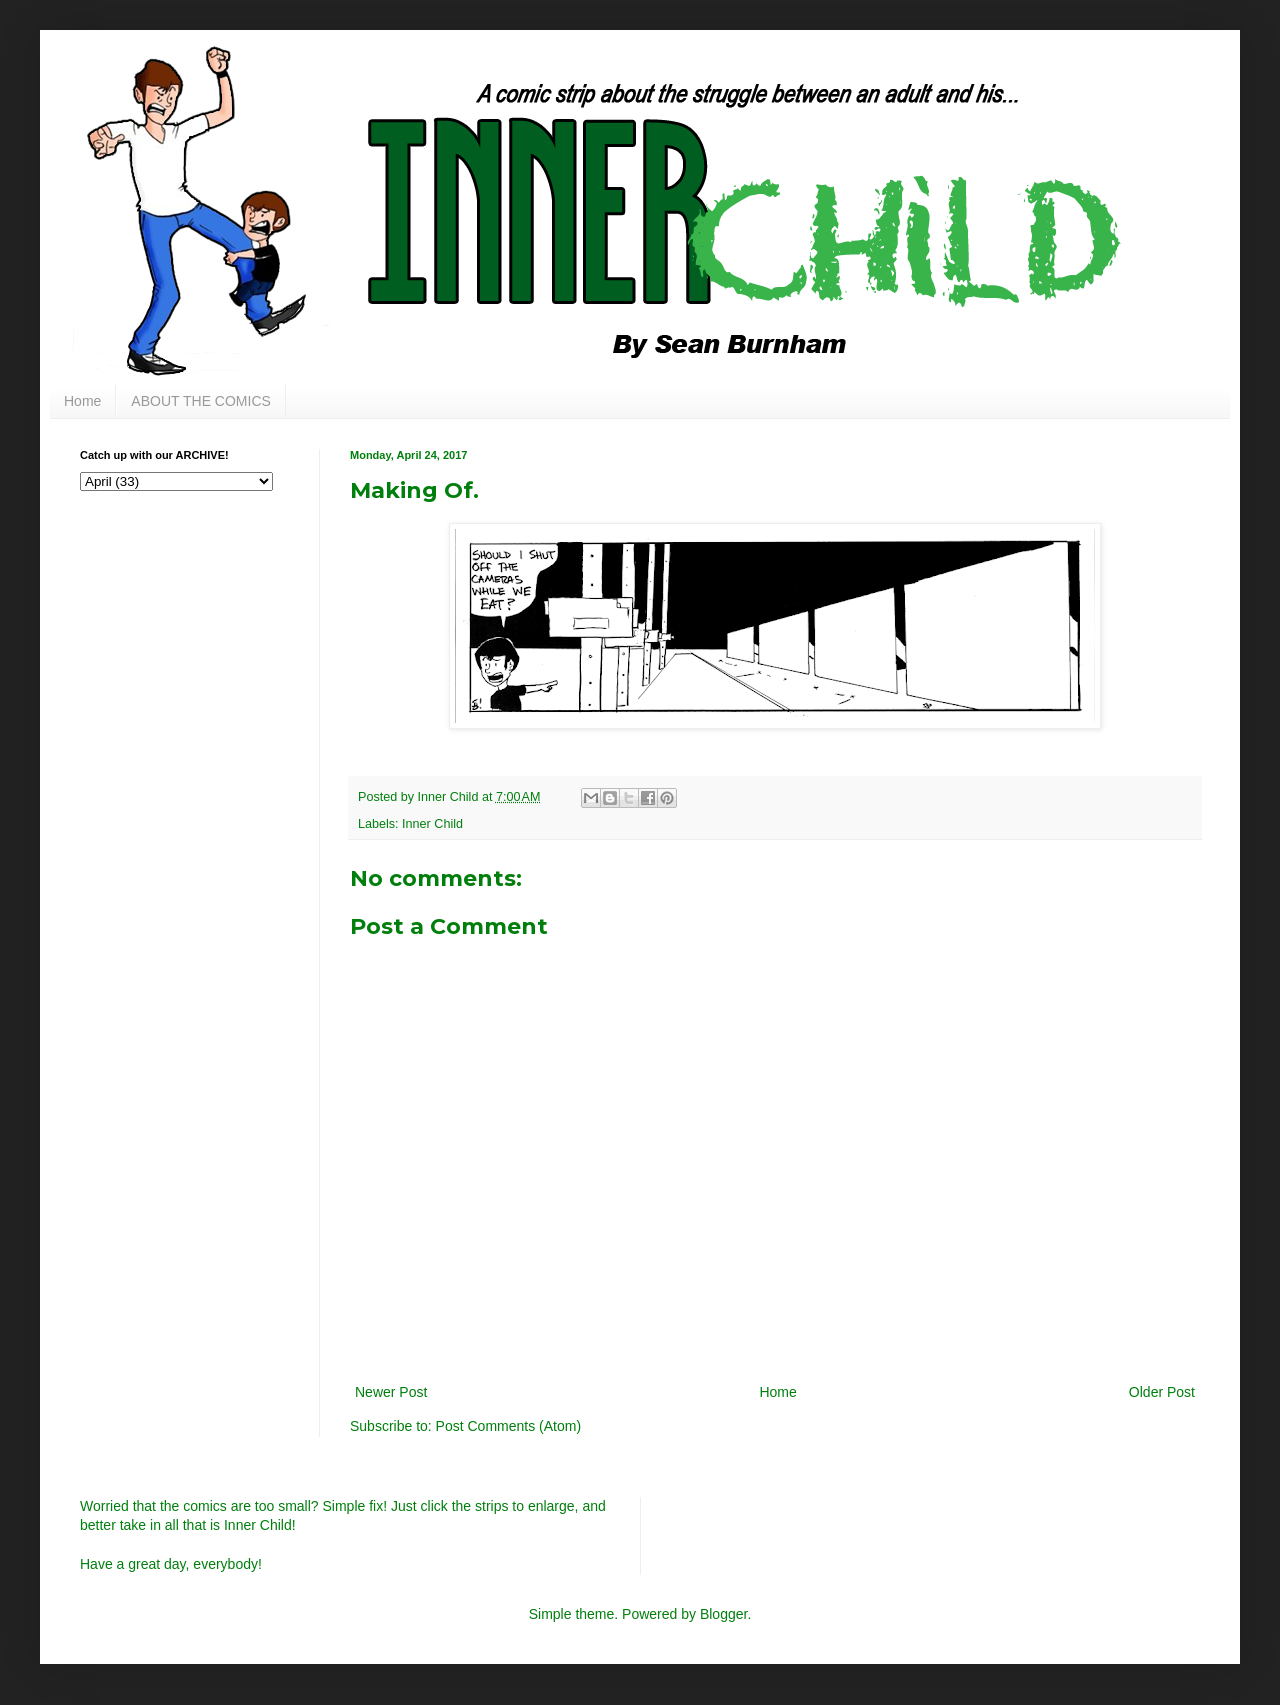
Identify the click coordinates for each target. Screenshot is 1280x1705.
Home (82, 401)
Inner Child (432, 824)
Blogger (723, 1614)
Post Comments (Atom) (508, 1426)
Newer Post (391, 1392)
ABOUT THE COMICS (201, 401)
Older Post (1162, 1392)
